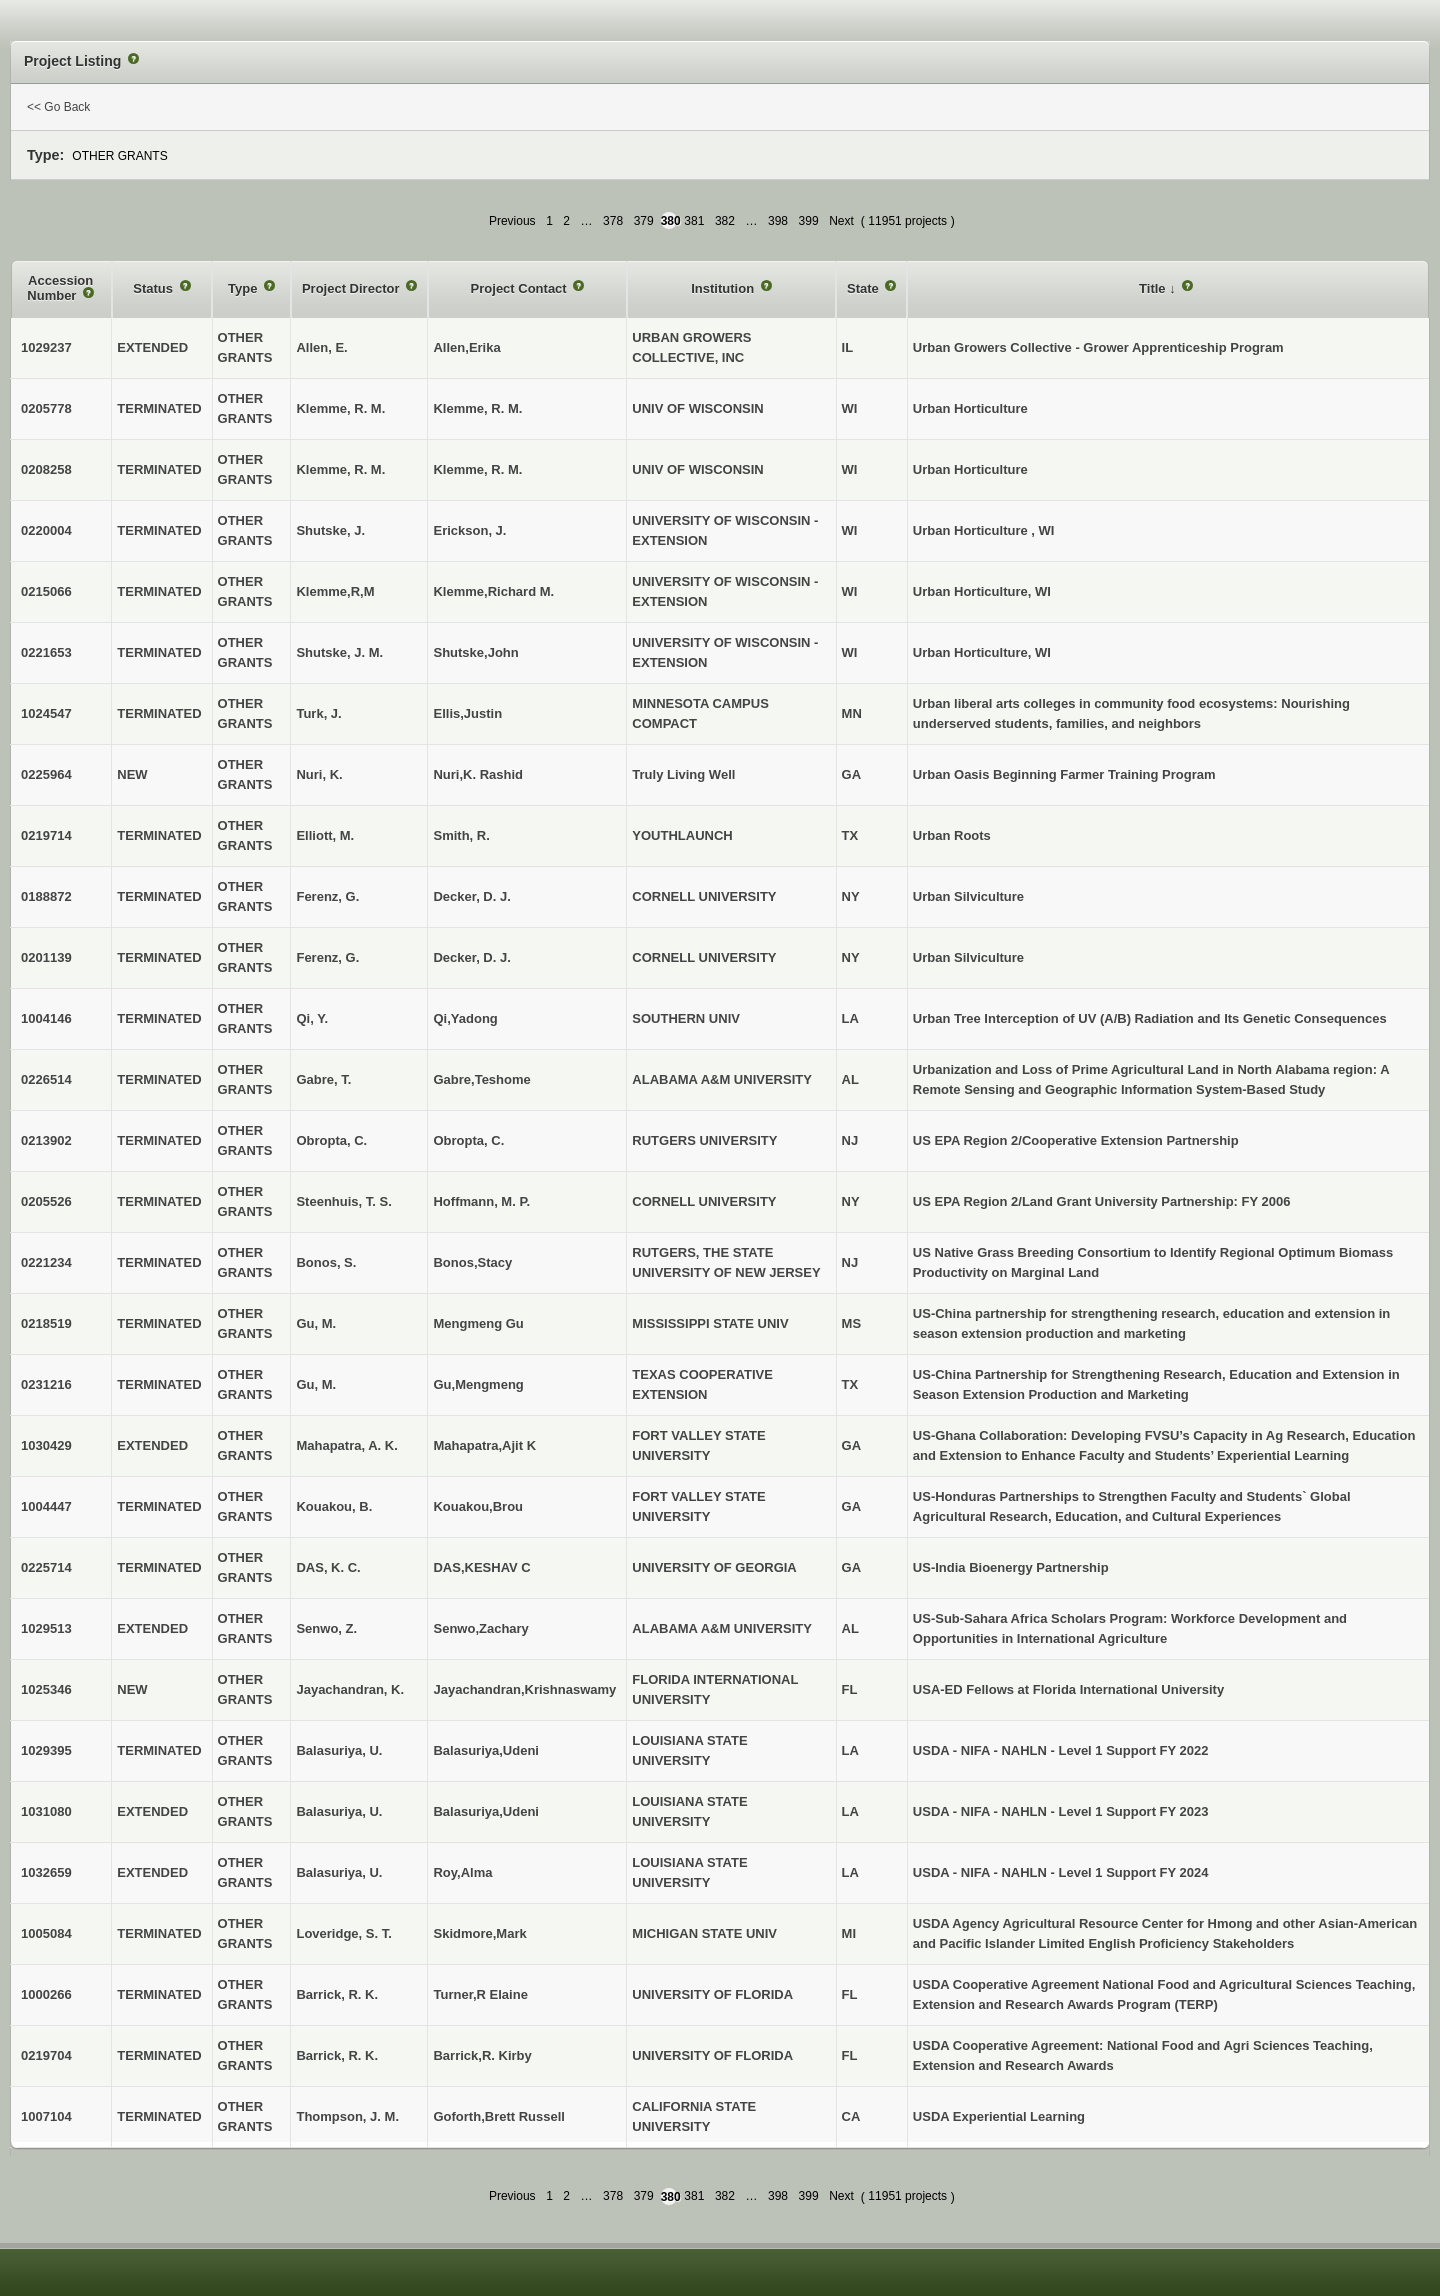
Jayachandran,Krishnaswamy (524, 1689)
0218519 (46, 1323)
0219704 (46, 2055)
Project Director (352, 288)
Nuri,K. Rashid (478, 774)
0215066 (46, 591)
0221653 (46, 652)
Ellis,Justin (467, 713)
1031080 (46, 1811)
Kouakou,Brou (478, 1506)
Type (244, 288)
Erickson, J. (469, 530)
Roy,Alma (462, 1872)
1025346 (46, 1689)
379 (644, 221)
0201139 (46, 957)
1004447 (46, 1506)
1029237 (46, 347)
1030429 (46, 1445)
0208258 (46, 469)
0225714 (46, 1567)
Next (841, 221)
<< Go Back (58, 107)
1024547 (46, 713)
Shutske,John (475, 652)
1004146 (46, 1018)
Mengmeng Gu (478, 1323)
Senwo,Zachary (480, 1628)
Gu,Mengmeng (478, 1384)
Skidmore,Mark (479, 1933)
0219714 (46, 835)
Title (1154, 288)
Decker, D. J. (471, 896)
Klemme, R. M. (477, 408)
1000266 (46, 1994)
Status (154, 288)
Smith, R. (461, 835)
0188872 (46, 896)
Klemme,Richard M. (493, 591)
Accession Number (60, 288)
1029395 (46, 1750)
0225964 (46, 774)
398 (778, 221)
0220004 (46, 530)
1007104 (46, 2116)
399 (809, 221)
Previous (512, 221)
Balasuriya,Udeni (486, 1750)
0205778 (46, 408)
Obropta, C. (468, 1140)
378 (613, 221)
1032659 (46, 1872)
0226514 (46, 1079)
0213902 (46, 1140)
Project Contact (521, 288)
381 (694, 221)
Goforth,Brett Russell (498, 2116)
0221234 (46, 1262)
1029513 (46, 1628)
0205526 (46, 1201)
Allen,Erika (466, 347)
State (864, 288)
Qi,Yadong (465, 1018)
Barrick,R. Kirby (482, 2055)
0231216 (46, 1384)
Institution (724, 288)
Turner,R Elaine (480, 1994)
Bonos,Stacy (472, 1262)
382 (725, 221)
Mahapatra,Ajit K (484, 1445)
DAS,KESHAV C (481, 1567)
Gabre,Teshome (481, 1079)
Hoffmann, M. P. (481, 1201)
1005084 (46, 1933)
